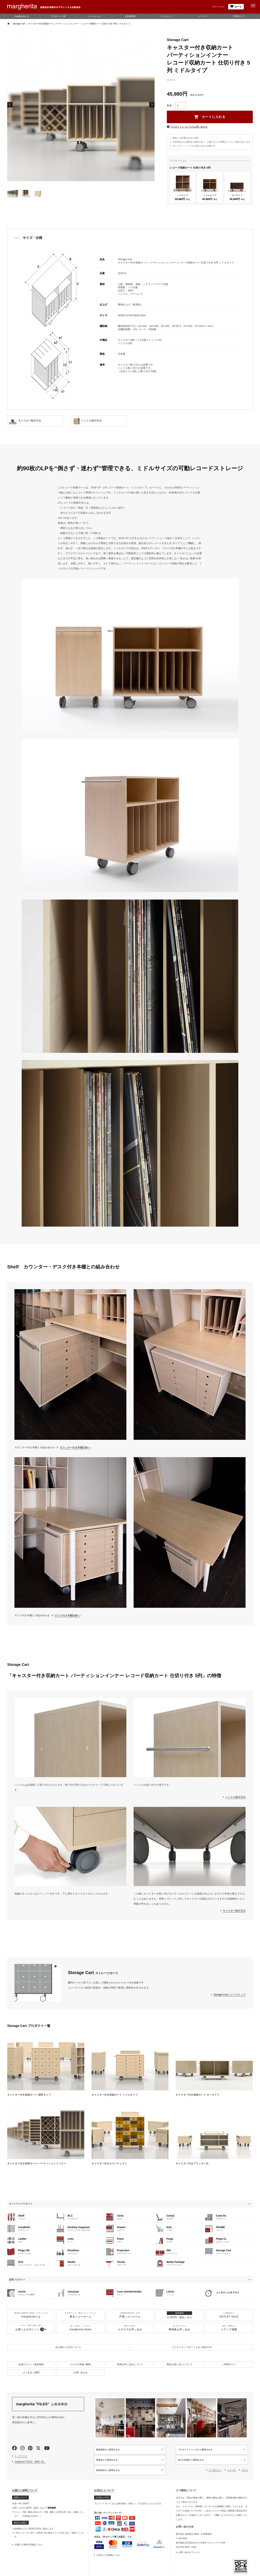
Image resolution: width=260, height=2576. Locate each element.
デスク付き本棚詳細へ (67, 1615)
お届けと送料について (24, 2490)
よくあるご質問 (31, 2373)
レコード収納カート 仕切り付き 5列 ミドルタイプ (106, 23)
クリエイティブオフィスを (192, 2347)
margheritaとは (21, 16)
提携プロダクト (17, 2280)
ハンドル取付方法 (235, 1797)
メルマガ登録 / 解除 (80, 2365)
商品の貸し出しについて (179, 2365)
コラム (244, 2470)
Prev (10, 104)
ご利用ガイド (238, 16)
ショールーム (94, 16)
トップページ (20, 2456)
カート (236, 6)
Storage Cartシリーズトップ (230, 1994)
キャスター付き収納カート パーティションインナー (53, 23)
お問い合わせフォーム (189, 2552)
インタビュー (166, 16)
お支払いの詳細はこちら (108, 2555)
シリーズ (202, 16)
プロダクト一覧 (58, 16)
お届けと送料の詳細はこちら (28, 2545)
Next (152, 104)
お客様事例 (130, 16)
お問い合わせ (80, 2373)
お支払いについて (104, 2490)
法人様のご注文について (68, 2347)
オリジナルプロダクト (20, 2204)
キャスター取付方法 (234, 1911)
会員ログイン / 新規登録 (31, 2365)
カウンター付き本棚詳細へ (75, 1447)
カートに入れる (209, 117)
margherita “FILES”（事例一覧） (30, 2462)
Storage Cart (19, 23)
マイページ (218, 6)
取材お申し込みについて (130, 2365)
